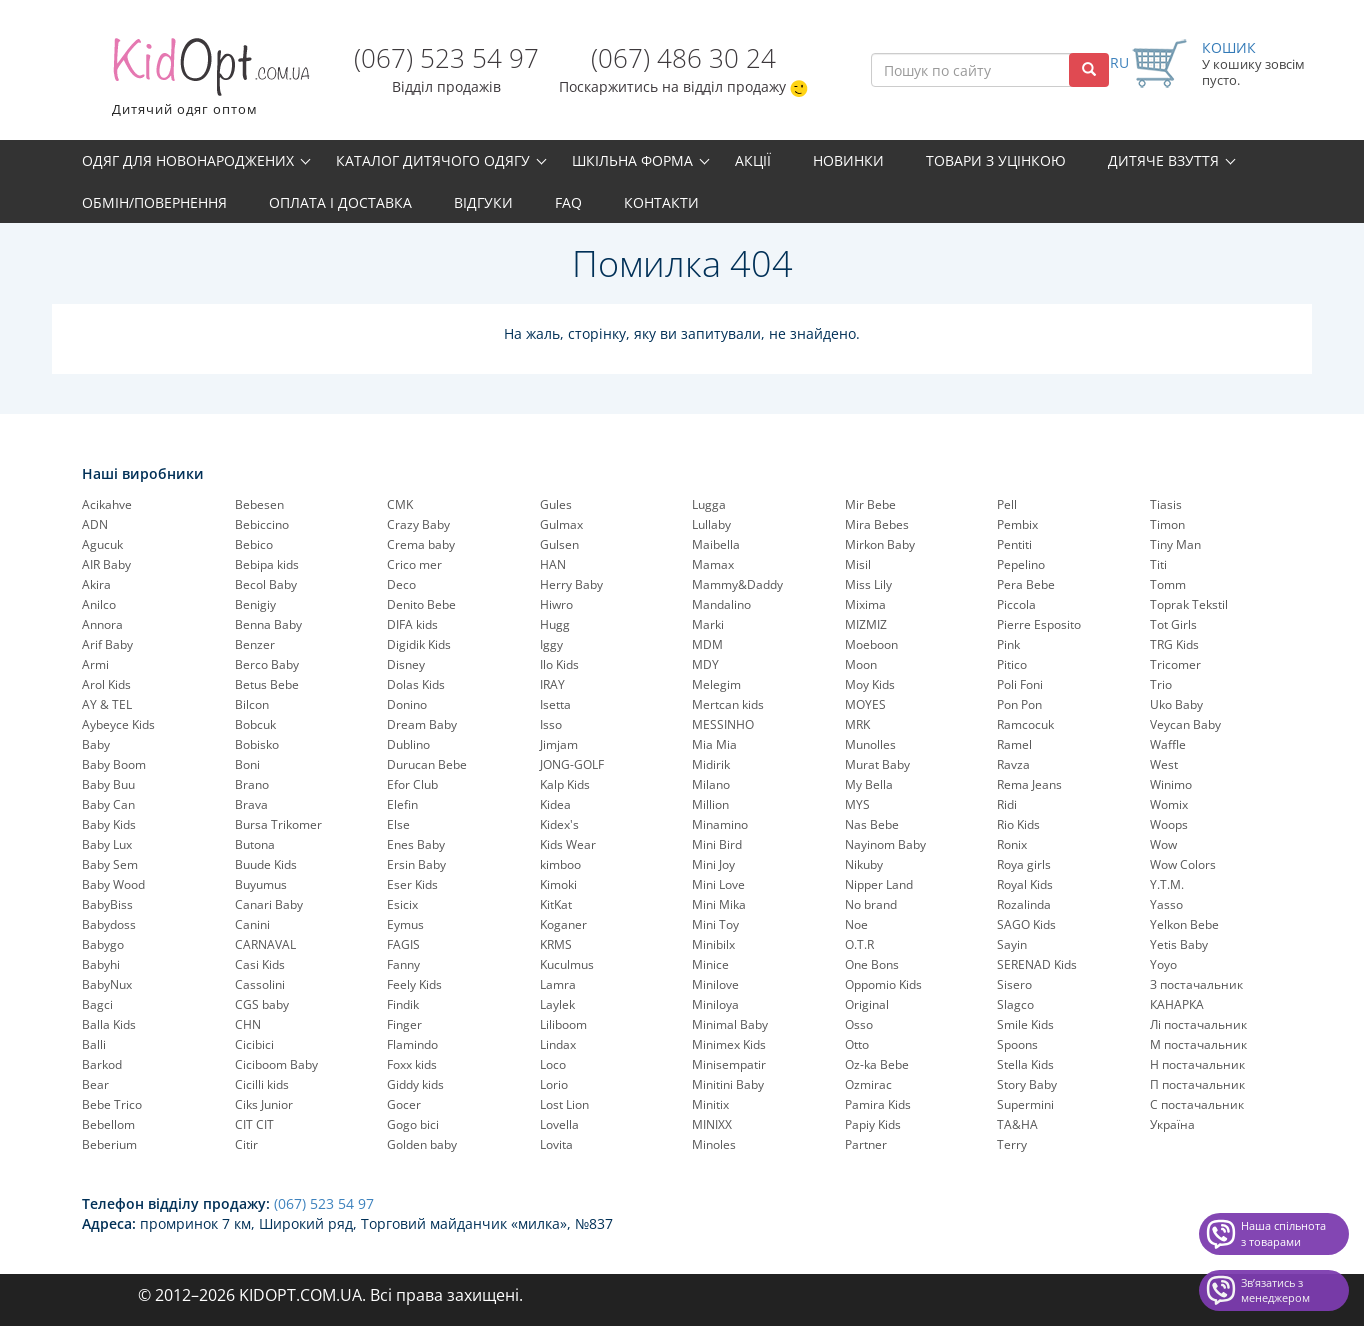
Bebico (254, 544)
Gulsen (559, 544)
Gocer (404, 1104)
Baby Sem (110, 864)
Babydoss (109, 924)
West (1164, 764)
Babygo (103, 944)
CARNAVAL (265, 944)
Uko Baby (1176, 704)
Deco (401, 584)
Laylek (557, 1004)
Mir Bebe (870, 504)
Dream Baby (422, 724)
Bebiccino (262, 524)
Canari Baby (269, 904)
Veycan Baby (1185, 724)
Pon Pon (1019, 704)
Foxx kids (412, 1064)
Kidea (555, 804)
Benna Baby (268, 624)
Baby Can (108, 804)
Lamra (558, 984)
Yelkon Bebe (1184, 924)
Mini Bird (717, 844)
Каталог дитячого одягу (433, 160)
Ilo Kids (559, 664)
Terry (1012, 1144)
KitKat (556, 904)
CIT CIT (254, 1124)
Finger (404, 1024)
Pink (1008, 644)
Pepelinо (1021, 564)
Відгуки (483, 202)
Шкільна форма (632, 160)
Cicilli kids (262, 1084)
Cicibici (254, 1044)
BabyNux (107, 984)
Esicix (402, 904)
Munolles (870, 744)
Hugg (555, 624)
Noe (856, 924)
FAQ (568, 202)
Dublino (408, 744)
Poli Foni (1020, 684)
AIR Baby (106, 564)
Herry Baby (571, 584)
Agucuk (102, 544)
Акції (753, 160)
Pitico (1012, 664)
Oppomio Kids (883, 984)
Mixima (865, 604)
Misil (858, 564)
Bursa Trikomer (278, 824)
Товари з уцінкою (996, 160)
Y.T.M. (1167, 884)
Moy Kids (870, 684)
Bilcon (252, 704)
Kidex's (559, 824)
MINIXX (712, 1124)
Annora (102, 624)
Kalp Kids (565, 784)
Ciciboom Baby (276, 1064)
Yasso (1166, 904)
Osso (859, 1024)
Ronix (1012, 844)
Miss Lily (868, 584)
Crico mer (414, 564)
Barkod (102, 1064)
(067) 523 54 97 (446, 58)
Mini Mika (719, 904)
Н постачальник (1197, 1064)
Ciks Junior (264, 1104)
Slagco (1015, 1004)
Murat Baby (877, 764)
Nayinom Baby (885, 844)
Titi (1158, 564)
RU (1119, 62)
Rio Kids (1018, 824)
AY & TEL (107, 704)
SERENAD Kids (1037, 964)
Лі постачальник (1198, 1024)
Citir (246, 1144)
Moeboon (871, 644)
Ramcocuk (1025, 724)
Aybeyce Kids (118, 724)
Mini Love (718, 884)
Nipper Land (879, 884)
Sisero (1014, 984)
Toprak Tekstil (1189, 604)
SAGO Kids (1026, 924)
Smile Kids (1025, 1024)
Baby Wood (113, 884)
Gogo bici (413, 1124)
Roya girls (1024, 864)
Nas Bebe (872, 824)
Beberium (109, 1144)
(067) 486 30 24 (683, 58)
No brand (871, 904)
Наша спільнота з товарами (1283, 1233)
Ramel (1014, 744)
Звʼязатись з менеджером (1275, 1290)
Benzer (255, 644)
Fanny (403, 964)
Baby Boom (114, 764)
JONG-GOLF (572, 764)
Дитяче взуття (1163, 160)
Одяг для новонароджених (188, 160)
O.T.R (859, 944)
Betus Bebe (267, 684)
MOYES (865, 704)
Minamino (720, 824)
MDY (705, 664)
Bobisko (257, 744)
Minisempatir (729, 1064)
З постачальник (1196, 984)
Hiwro (556, 604)
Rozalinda (1024, 904)
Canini (252, 924)
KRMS (556, 944)
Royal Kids (1025, 884)
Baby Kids (109, 824)
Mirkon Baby (880, 544)
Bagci (97, 1004)
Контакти (661, 202)
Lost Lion (564, 1104)
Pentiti (1014, 544)
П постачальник (1197, 1084)
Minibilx (713, 944)
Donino (407, 704)
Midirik (711, 764)
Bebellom (108, 1124)
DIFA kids (412, 624)
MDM (707, 644)
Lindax (558, 1044)
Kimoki (558, 884)
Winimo (1171, 784)
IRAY (552, 684)
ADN (95, 524)
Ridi (1007, 804)
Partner (866, 1144)
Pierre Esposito (1039, 624)
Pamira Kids (878, 1104)
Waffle (1168, 744)
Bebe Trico (112, 1104)
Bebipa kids (267, 564)
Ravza (1013, 764)
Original (867, 1004)
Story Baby (1027, 1084)
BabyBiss (107, 904)
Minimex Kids (729, 1044)
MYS (857, 804)
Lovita (556, 1144)
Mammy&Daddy (737, 584)
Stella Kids (1025, 1064)
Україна (1172, 1124)
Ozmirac (868, 1084)
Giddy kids (415, 1084)
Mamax (713, 564)
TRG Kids (1174, 644)
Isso (551, 724)
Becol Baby (266, 584)
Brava (251, 804)
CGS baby (262, 1004)
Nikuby (864, 864)
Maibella (716, 544)
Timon (1167, 524)
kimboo (560, 864)
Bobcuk (255, 724)
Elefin (402, 804)
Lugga (709, 504)
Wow (1163, 844)
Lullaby (711, 524)
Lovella (559, 1124)
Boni (247, 764)
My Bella (869, 784)
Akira (96, 584)
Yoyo (1163, 964)
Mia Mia (714, 744)
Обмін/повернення (154, 202)
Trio (1161, 684)
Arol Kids (106, 684)
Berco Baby (267, 664)
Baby (96, 744)
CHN (248, 1024)
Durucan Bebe (427, 764)
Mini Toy (715, 924)
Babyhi (101, 964)
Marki (708, 624)
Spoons (1017, 1044)
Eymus (405, 924)
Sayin (1012, 944)
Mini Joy (713, 864)
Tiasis (1166, 504)
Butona (255, 844)
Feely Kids (414, 984)
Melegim (716, 684)
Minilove (715, 984)
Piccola (1016, 604)
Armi (95, 664)
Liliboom (563, 1024)
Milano (711, 784)
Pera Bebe (1026, 584)
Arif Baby (107, 644)
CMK (400, 504)
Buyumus (261, 884)
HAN (553, 564)
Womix (1169, 804)
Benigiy (255, 604)
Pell (1007, 504)
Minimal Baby (730, 1024)
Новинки (848, 160)
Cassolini (260, 984)
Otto (857, 1044)
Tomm (1168, 584)
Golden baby (422, 1144)
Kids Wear (568, 844)
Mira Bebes (877, 524)
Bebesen (259, 504)
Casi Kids (260, 964)
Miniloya (715, 1004)
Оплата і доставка (340, 202)
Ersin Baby (416, 864)
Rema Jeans (1029, 784)
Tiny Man (1175, 544)
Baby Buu (108, 784)
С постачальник (1197, 1104)
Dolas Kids (416, 684)
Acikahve (107, 504)
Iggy (551, 644)
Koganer (563, 924)
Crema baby (421, 544)
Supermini (1025, 1104)
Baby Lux (107, 844)
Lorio (554, 1084)
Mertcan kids (728, 704)
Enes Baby (416, 844)
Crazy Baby (418, 524)
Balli (94, 1044)
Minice (710, 964)
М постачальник (1198, 1044)
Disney (406, 664)
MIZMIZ (866, 624)
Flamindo (412, 1044)
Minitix (710, 1104)
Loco (553, 1064)
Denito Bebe (421, 604)
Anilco (99, 604)
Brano (252, 784)
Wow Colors (1183, 864)
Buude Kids (266, 864)
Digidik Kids (419, 644)
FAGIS (403, 944)
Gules (556, 504)
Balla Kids (109, 1024)
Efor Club (412, 784)
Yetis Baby (1179, 944)
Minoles (714, 1144)
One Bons (872, 964)
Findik (403, 1004)
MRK (857, 724)
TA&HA (1017, 1124)
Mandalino (721, 604)
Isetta (555, 704)
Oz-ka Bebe (877, 1064)
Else (398, 824)
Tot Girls (1173, 624)
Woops (1169, 824)
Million (710, 804)
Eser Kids (412, 884)
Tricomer (1175, 664)
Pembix (1017, 524)
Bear (95, 1084)
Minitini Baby (728, 1084)
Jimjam (559, 744)
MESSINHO (723, 724)
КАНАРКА (1177, 1004)
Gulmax (561, 524)
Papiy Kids (873, 1124)
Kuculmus (567, 964)
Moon (861, 664)
